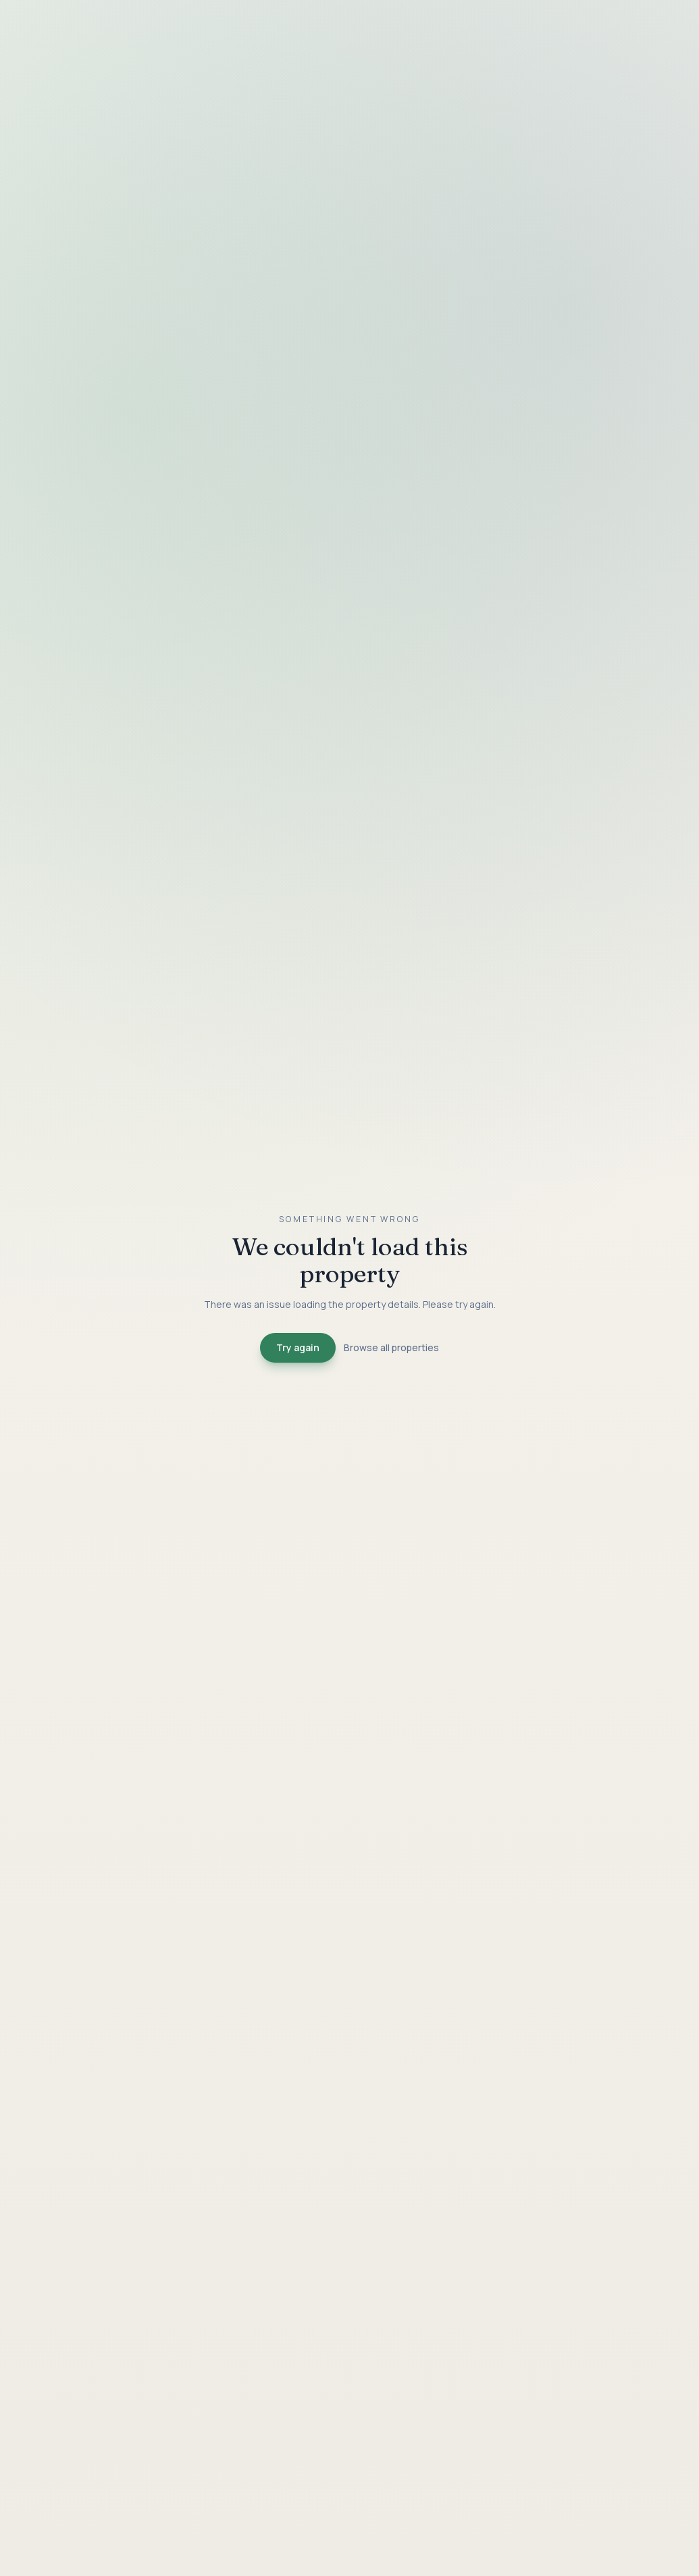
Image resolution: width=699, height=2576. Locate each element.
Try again (297, 1347)
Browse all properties (391, 1347)
